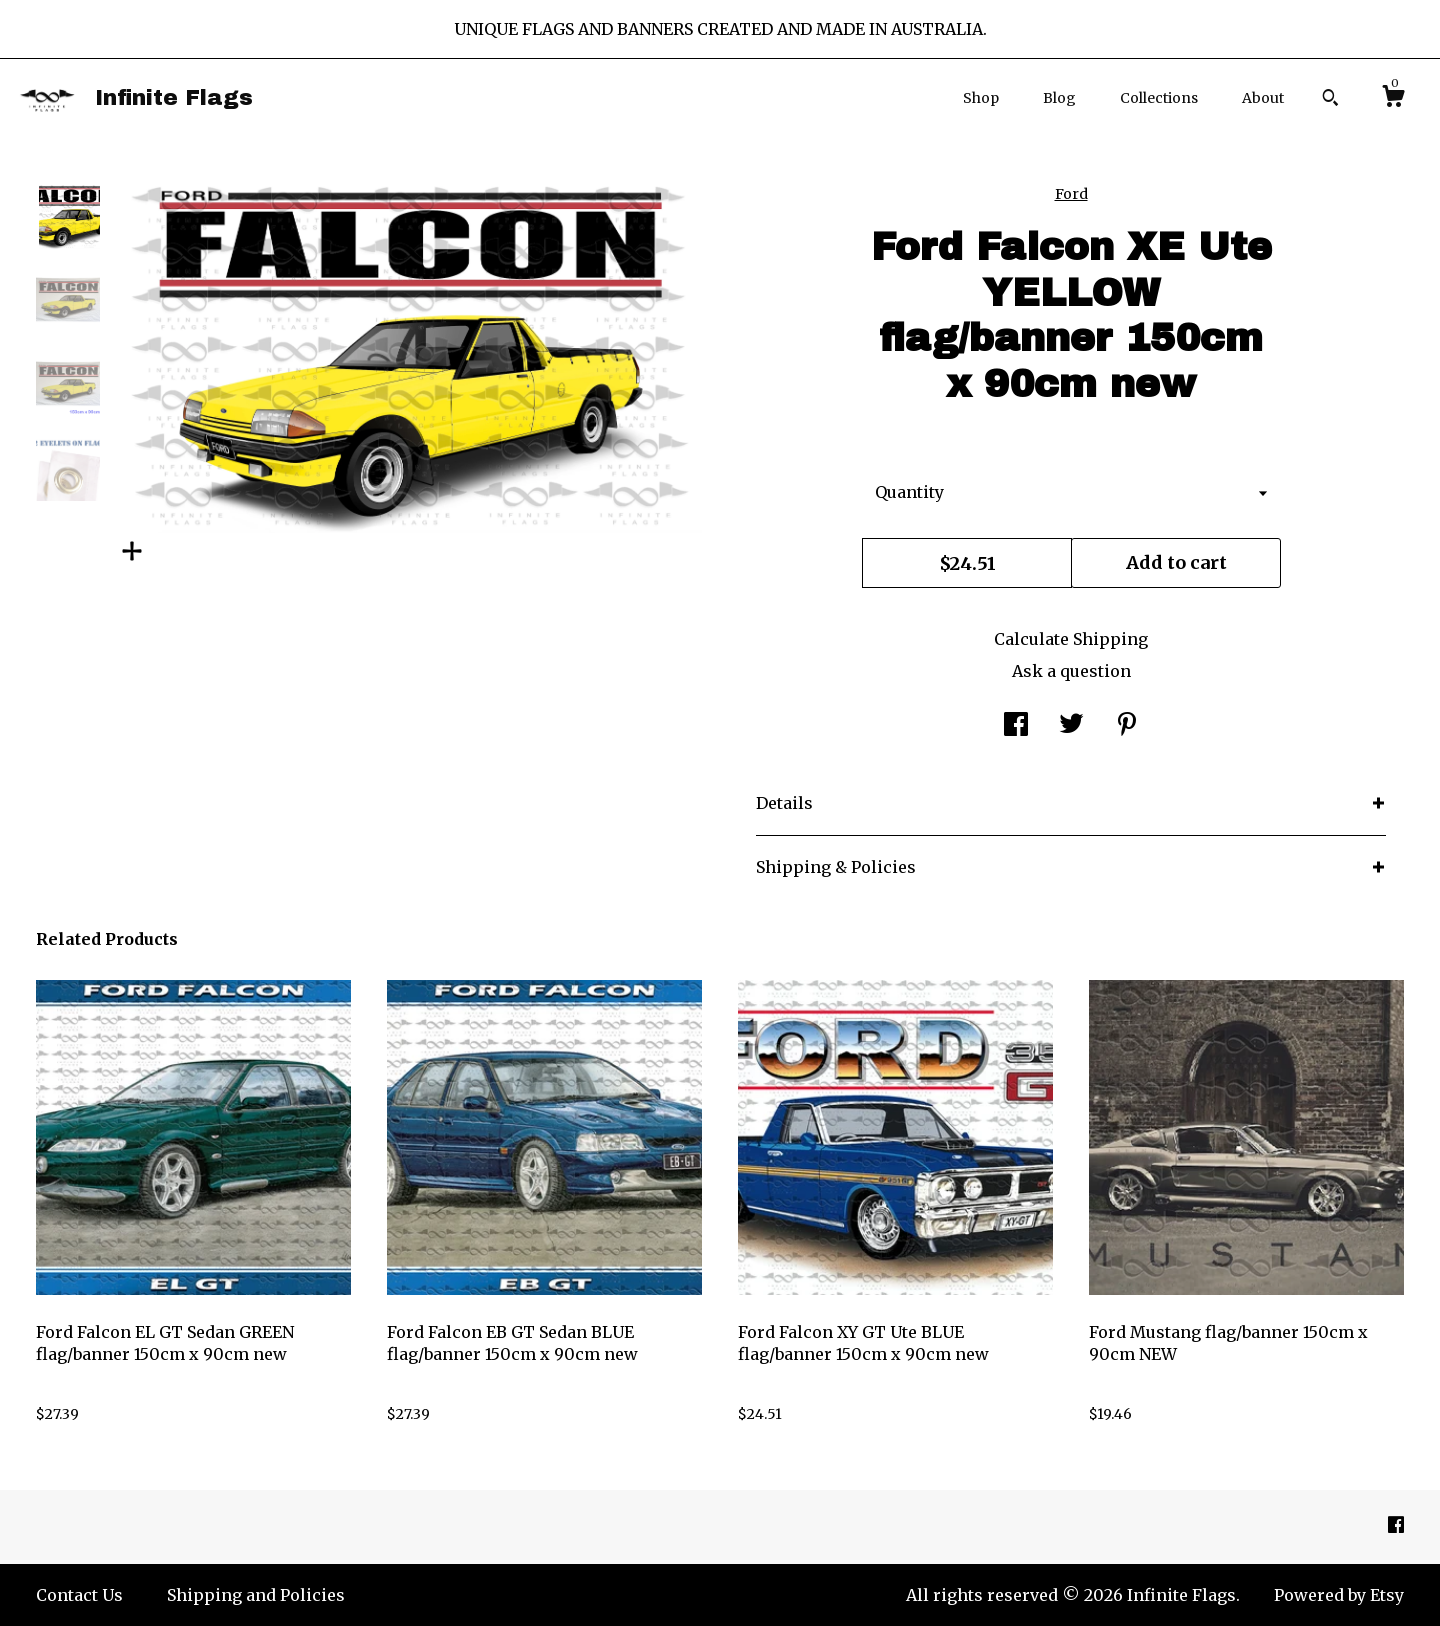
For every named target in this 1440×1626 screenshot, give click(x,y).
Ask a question (1071, 671)
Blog (1059, 98)
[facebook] (1396, 1526)
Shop (981, 98)
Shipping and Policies (256, 1595)
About (1263, 98)
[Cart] (1393, 99)
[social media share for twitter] (1071, 726)
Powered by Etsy (1339, 1595)
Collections (1159, 98)
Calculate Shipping (1071, 639)
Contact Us (79, 1595)
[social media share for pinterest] (1127, 726)
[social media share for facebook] (1016, 726)
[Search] (1330, 100)
